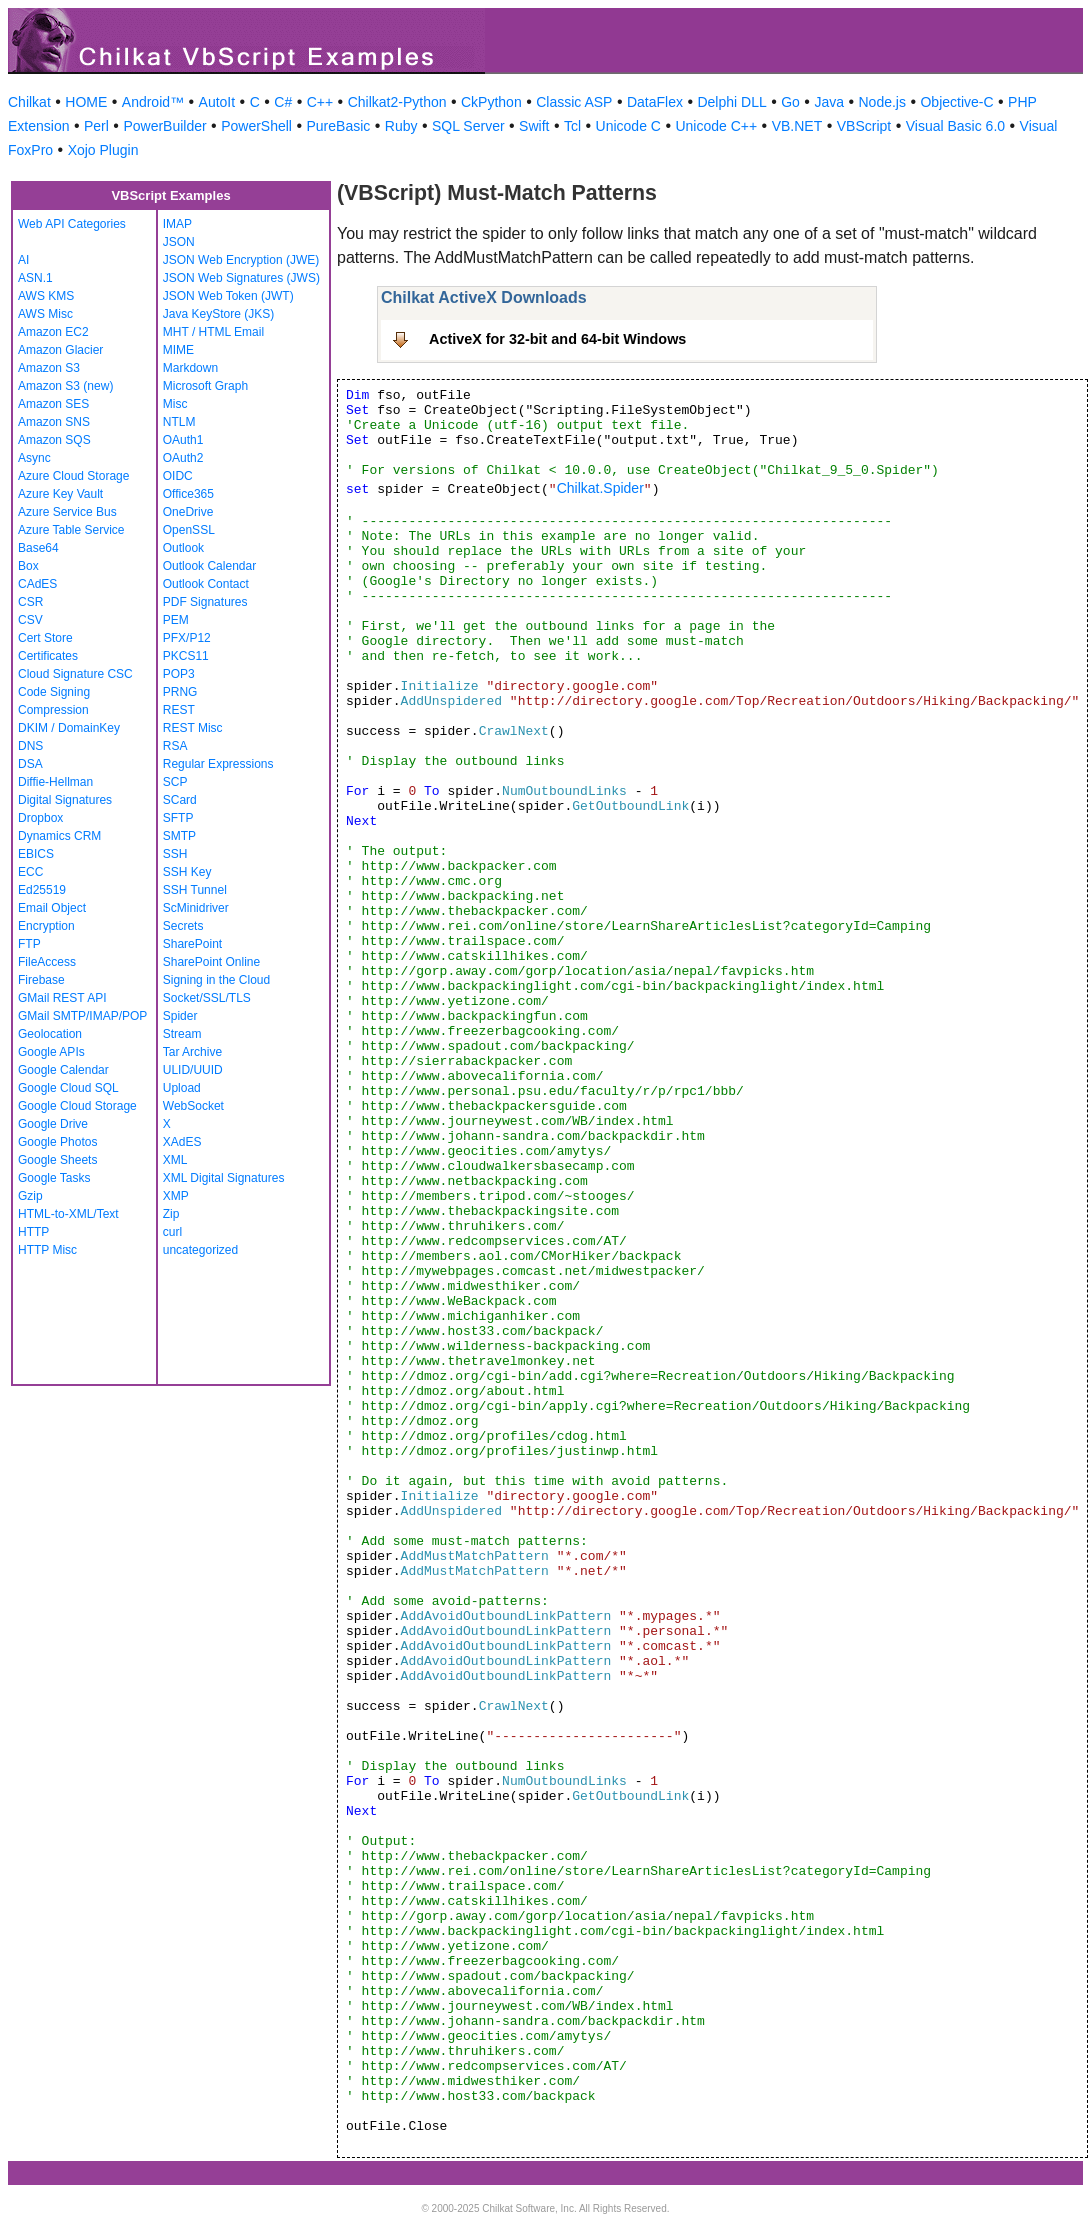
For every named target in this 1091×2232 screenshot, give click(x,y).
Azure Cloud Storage (73, 476)
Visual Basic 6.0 (955, 126)
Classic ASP (574, 102)
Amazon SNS (54, 422)
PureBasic (338, 126)
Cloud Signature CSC (75, 674)
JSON (179, 242)
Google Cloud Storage (77, 1106)
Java (829, 102)
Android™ (153, 102)
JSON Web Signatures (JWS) (241, 278)
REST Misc (193, 728)
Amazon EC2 (53, 332)
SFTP (178, 818)
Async (34, 458)
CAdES (37, 584)
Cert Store (45, 638)
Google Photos (57, 1142)
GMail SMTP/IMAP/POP (82, 1016)
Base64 (38, 548)
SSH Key (187, 872)
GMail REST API (62, 998)
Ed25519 (42, 890)
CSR (30, 602)
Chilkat (29, 102)
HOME (86, 102)
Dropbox (40, 818)
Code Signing (54, 692)
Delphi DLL (731, 102)
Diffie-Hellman (55, 782)
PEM (176, 620)
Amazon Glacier (60, 350)
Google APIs (51, 1052)
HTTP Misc (47, 1250)
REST (179, 710)
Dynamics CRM (59, 836)
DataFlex (655, 102)
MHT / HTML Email (213, 332)
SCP (175, 782)
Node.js (882, 102)
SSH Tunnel (195, 890)
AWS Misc (45, 314)
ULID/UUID (193, 1070)
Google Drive (53, 1124)
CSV (30, 620)
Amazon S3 (49, 368)
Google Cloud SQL (68, 1088)
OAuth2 (183, 458)
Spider (180, 1016)
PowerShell (256, 126)
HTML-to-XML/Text (68, 1214)
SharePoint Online (211, 962)
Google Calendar (63, 1070)
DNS (30, 746)
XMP (176, 1196)
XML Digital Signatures (224, 1178)
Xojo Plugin (103, 150)
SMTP (179, 836)
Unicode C (628, 126)
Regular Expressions (218, 764)
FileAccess (47, 962)
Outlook (183, 548)
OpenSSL (189, 530)
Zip (171, 1214)
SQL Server (468, 126)
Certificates (48, 656)
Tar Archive (192, 1052)
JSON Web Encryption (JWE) (241, 260)
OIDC (178, 476)
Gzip (30, 1196)
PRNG (180, 692)
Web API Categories (72, 224)
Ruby (401, 126)
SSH (175, 854)
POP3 (179, 674)
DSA (30, 764)
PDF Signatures (205, 602)
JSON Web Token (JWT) (228, 296)
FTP (29, 944)
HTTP (33, 1232)
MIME (178, 350)
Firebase (41, 980)
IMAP (177, 224)
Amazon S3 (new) (65, 386)
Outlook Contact (206, 584)
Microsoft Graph (205, 386)
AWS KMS (46, 296)
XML (175, 1160)
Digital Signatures (65, 800)
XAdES (182, 1142)
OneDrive (188, 512)
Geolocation (50, 1034)
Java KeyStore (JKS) (218, 314)
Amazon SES (53, 404)
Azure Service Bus (67, 512)
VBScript (864, 126)
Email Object (52, 908)
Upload (182, 1088)
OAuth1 (183, 440)
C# (283, 102)
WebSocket (193, 1106)
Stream (182, 1034)
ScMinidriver (196, 908)
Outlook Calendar (209, 566)
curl (172, 1232)
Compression (53, 710)
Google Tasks (54, 1178)
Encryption (46, 926)
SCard (180, 800)
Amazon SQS (54, 440)
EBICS (36, 854)
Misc (175, 404)
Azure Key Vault (60, 494)
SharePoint (192, 944)
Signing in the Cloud (216, 980)
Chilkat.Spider (600, 488)
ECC (30, 872)
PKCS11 (186, 656)
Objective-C (956, 102)
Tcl (572, 126)
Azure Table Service (71, 530)
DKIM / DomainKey (69, 728)
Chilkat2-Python (397, 102)
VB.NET (797, 126)
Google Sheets (57, 1160)
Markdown (190, 368)
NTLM (179, 422)
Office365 (188, 494)
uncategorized (200, 1250)
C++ (320, 102)
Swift (534, 126)
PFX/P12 (187, 638)
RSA (175, 746)
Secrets (183, 926)
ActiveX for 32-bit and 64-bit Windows (557, 339)
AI (23, 260)
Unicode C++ (716, 126)
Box (28, 566)
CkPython (491, 102)
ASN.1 (35, 278)
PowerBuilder (164, 126)
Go (790, 102)
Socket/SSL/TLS (207, 998)
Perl (96, 126)
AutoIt (217, 102)
